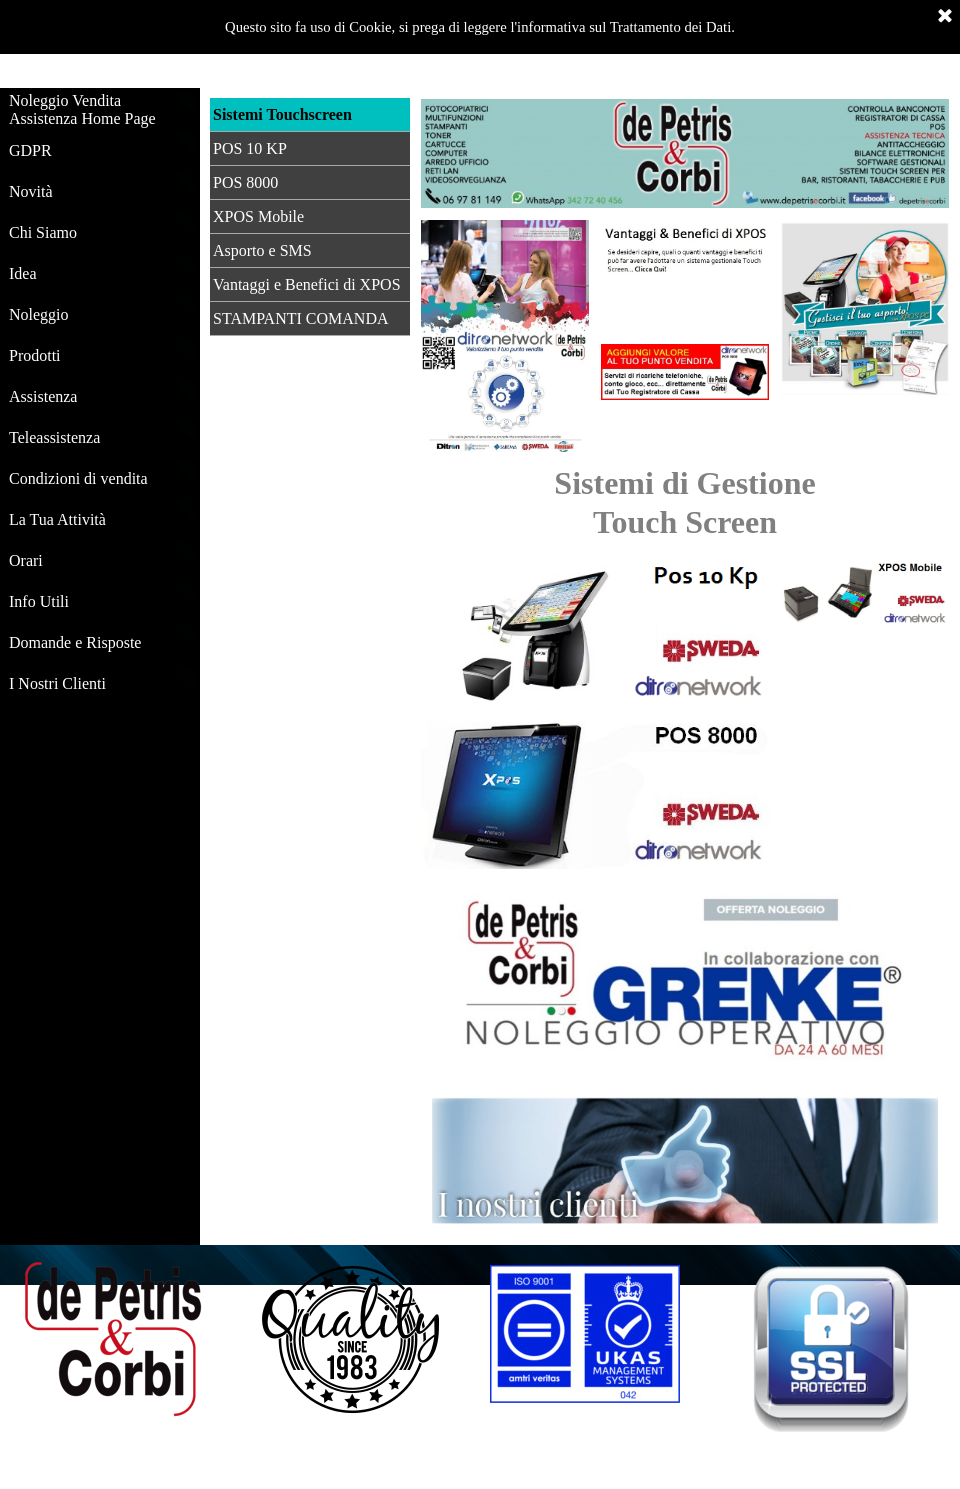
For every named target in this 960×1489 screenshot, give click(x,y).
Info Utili (39, 601)
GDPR (30, 150)
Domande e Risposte (75, 642)
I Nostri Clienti (57, 683)
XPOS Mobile (258, 216)
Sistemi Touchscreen (282, 114)
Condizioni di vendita (78, 478)
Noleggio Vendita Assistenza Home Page (82, 109)
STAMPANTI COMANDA (300, 318)
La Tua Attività (57, 519)
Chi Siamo (43, 232)
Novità (31, 191)
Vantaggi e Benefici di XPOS (307, 284)
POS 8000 (245, 182)
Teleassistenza (54, 437)
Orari (26, 560)
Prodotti (35, 355)
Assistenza (43, 396)
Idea (23, 273)
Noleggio (39, 314)
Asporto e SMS (262, 250)
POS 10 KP (250, 148)
